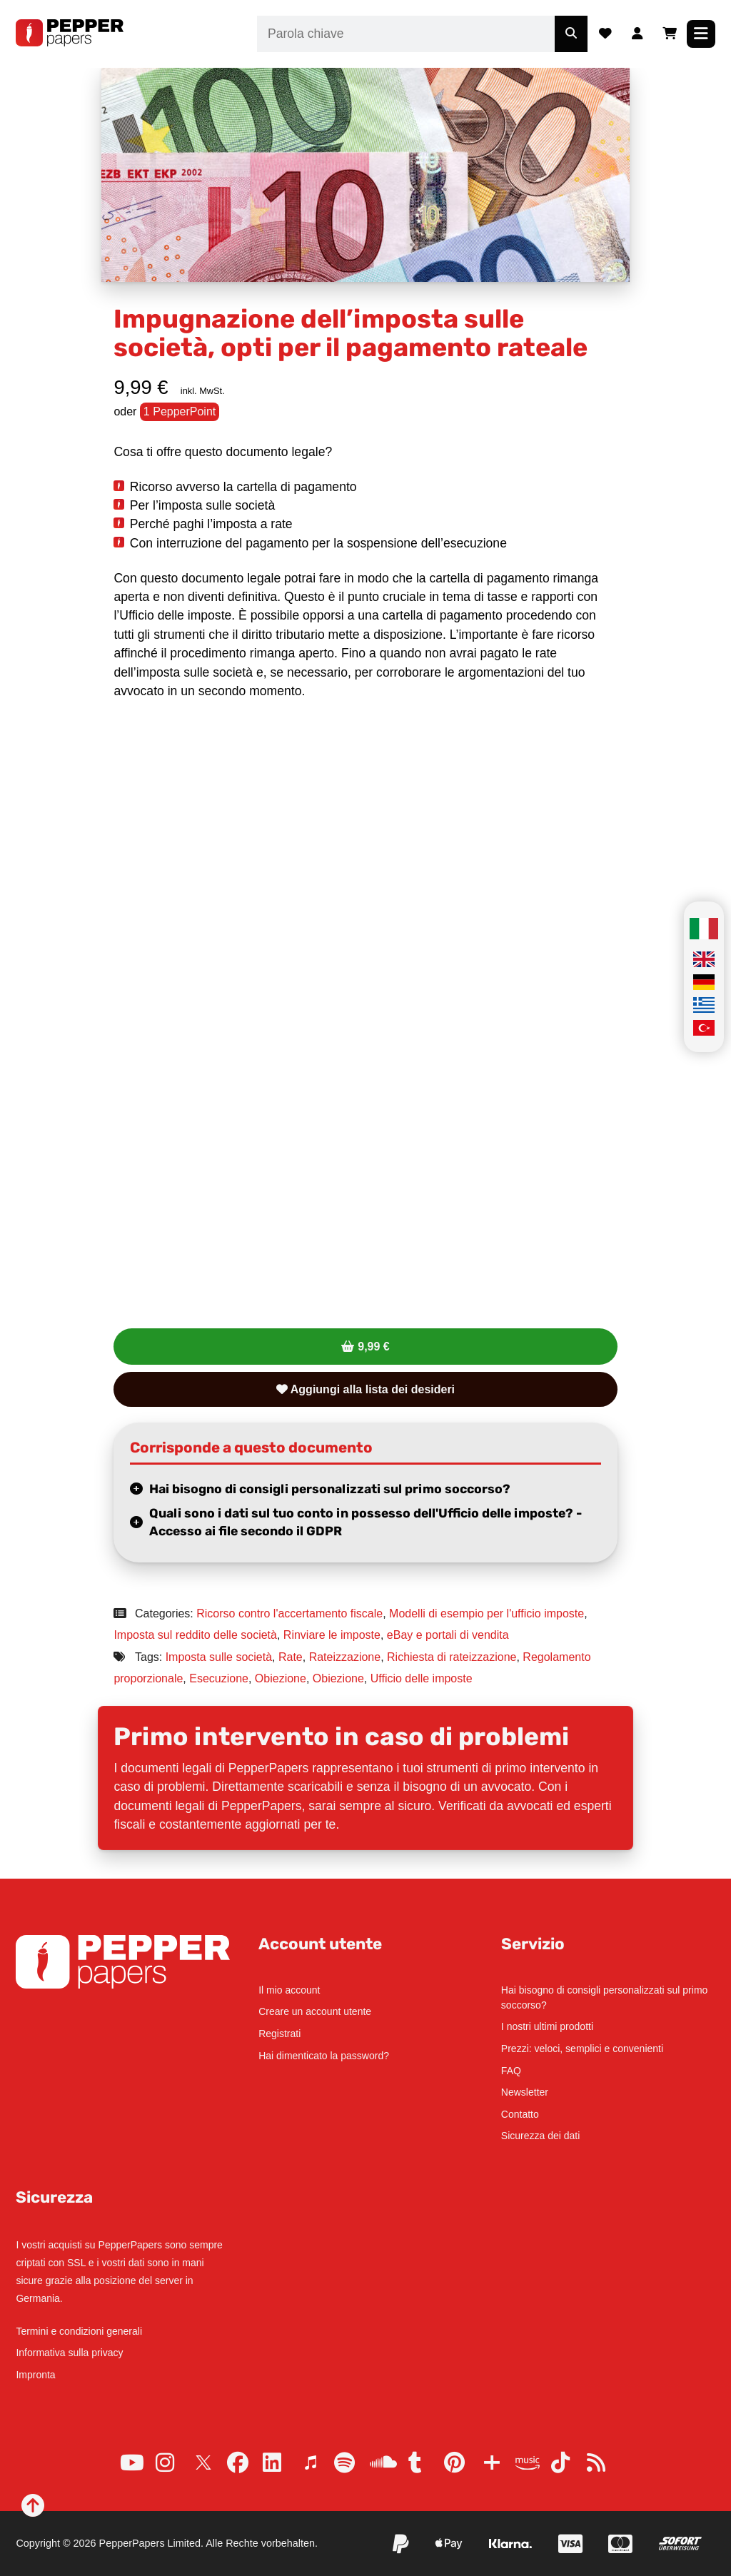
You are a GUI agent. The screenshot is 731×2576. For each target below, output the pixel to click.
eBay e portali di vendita (448, 1635)
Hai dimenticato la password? (323, 2055)
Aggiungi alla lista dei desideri (365, 1389)
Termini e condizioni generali (79, 2331)
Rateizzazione (345, 1657)
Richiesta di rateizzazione (451, 1657)
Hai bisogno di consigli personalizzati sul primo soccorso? (329, 1489)
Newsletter (524, 2092)
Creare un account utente (314, 2011)
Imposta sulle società (219, 1657)
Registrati (279, 2033)
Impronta (35, 2374)
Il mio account (289, 1990)
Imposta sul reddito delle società (195, 1635)
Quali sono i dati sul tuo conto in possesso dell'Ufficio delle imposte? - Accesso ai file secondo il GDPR (365, 1522)
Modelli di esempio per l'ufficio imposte (486, 1613)
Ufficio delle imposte (421, 1678)
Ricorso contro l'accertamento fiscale (289, 1613)
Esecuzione (218, 1678)
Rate (290, 1657)
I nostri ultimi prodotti (547, 2026)
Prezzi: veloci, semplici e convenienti (582, 2048)
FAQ (511, 2070)
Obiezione (280, 1678)
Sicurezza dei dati (540, 2135)
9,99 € (373, 1346)
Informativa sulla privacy (69, 2352)
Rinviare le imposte (331, 1635)
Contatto (520, 2114)
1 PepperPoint (179, 411)
